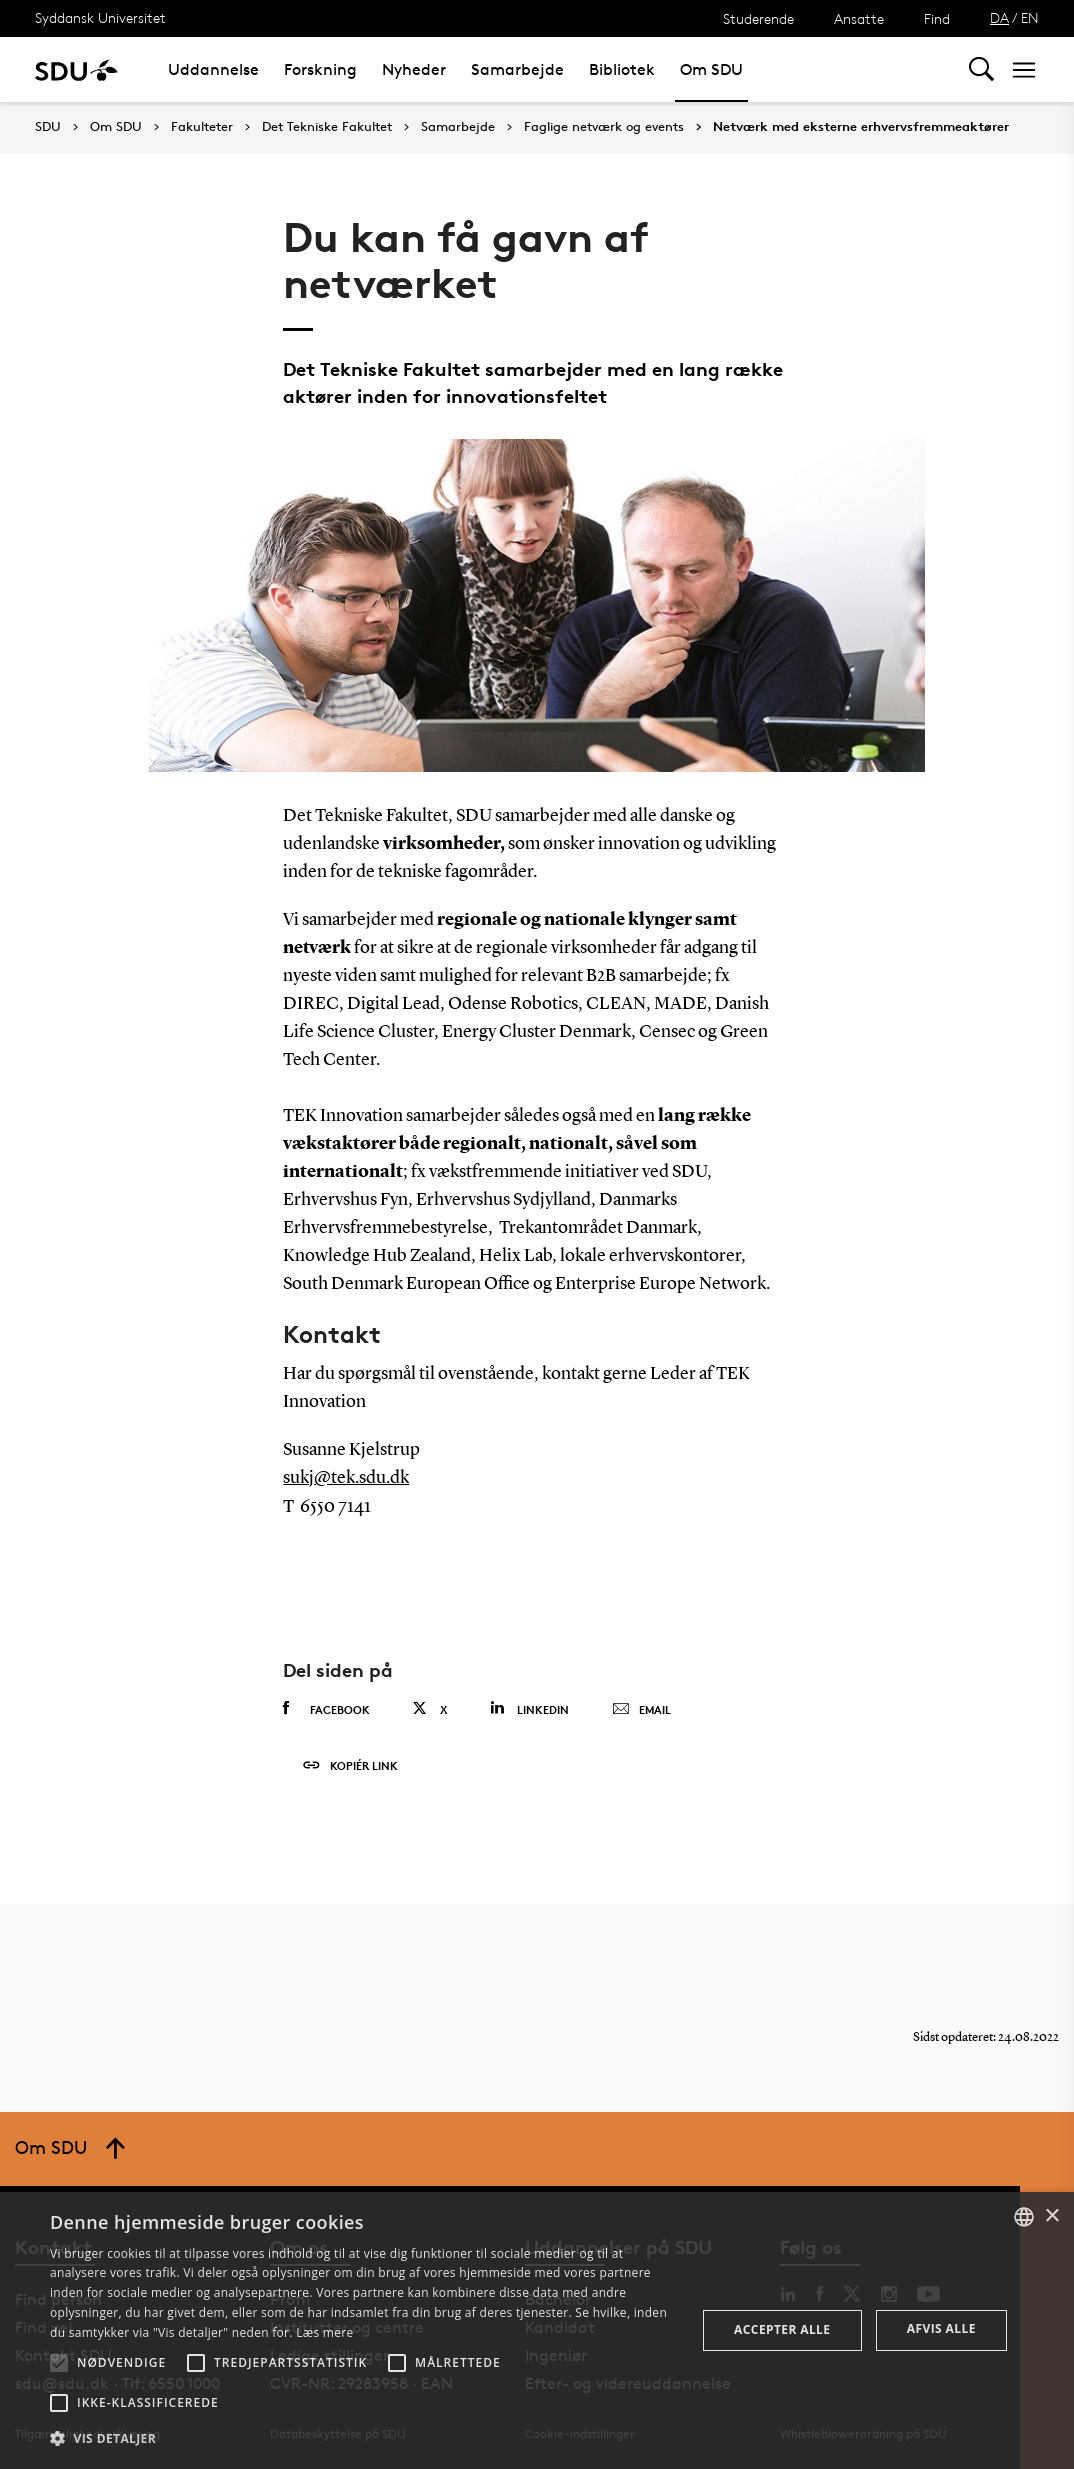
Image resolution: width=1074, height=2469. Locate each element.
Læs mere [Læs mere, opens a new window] (324, 2332)
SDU (48, 126)
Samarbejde (517, 69)
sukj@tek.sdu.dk (346, 1478)
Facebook (326, 1709)
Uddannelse (213, 69)
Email (641, 1710)
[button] (59, 2363)
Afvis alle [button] (941, 2328)
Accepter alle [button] (782, 2329)
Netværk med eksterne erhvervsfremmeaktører (861, 127)
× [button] (1051, 2216)
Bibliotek (622, 69)
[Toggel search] (981, 69)
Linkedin (529, 1708)
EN (1030, 17)
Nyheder (414, 69)
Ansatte (859, 18)
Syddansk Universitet (100, 17)
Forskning (320, 69)
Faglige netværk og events (604, 127)
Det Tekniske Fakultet (327, 127)
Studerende (758, 18)
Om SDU (711, 69)
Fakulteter (202, 127)
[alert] (537, 2330)
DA (999, 17)
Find (937, 18)
